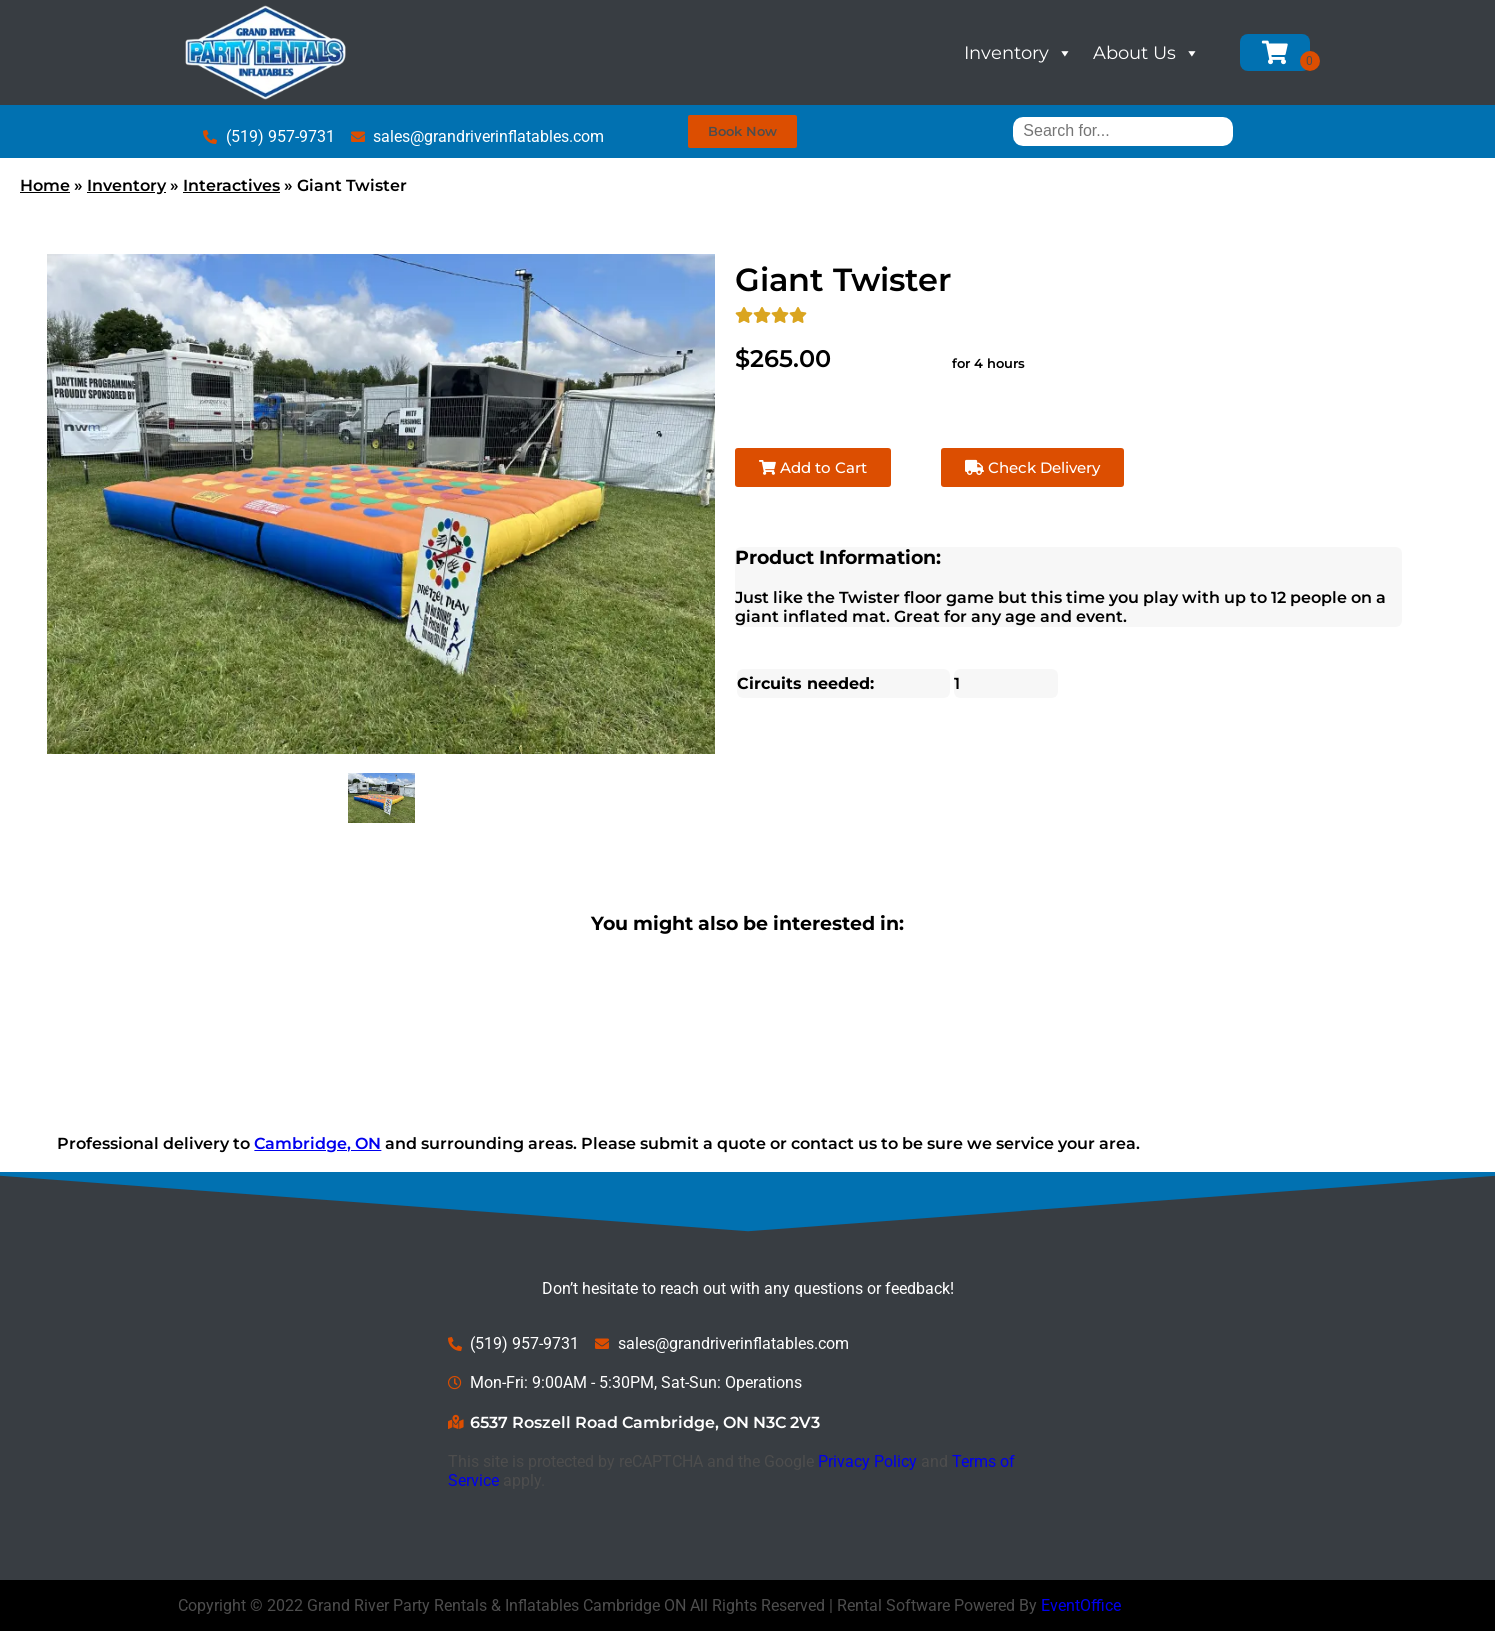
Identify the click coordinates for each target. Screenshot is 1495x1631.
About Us (1146, 53)
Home (45, 185)
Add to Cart (813, 467)
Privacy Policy (867, 1461)
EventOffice (1081, 1605)
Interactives (231, 185)
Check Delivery (1032, 467)
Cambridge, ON (317, 1143)
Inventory (1018, 53)
